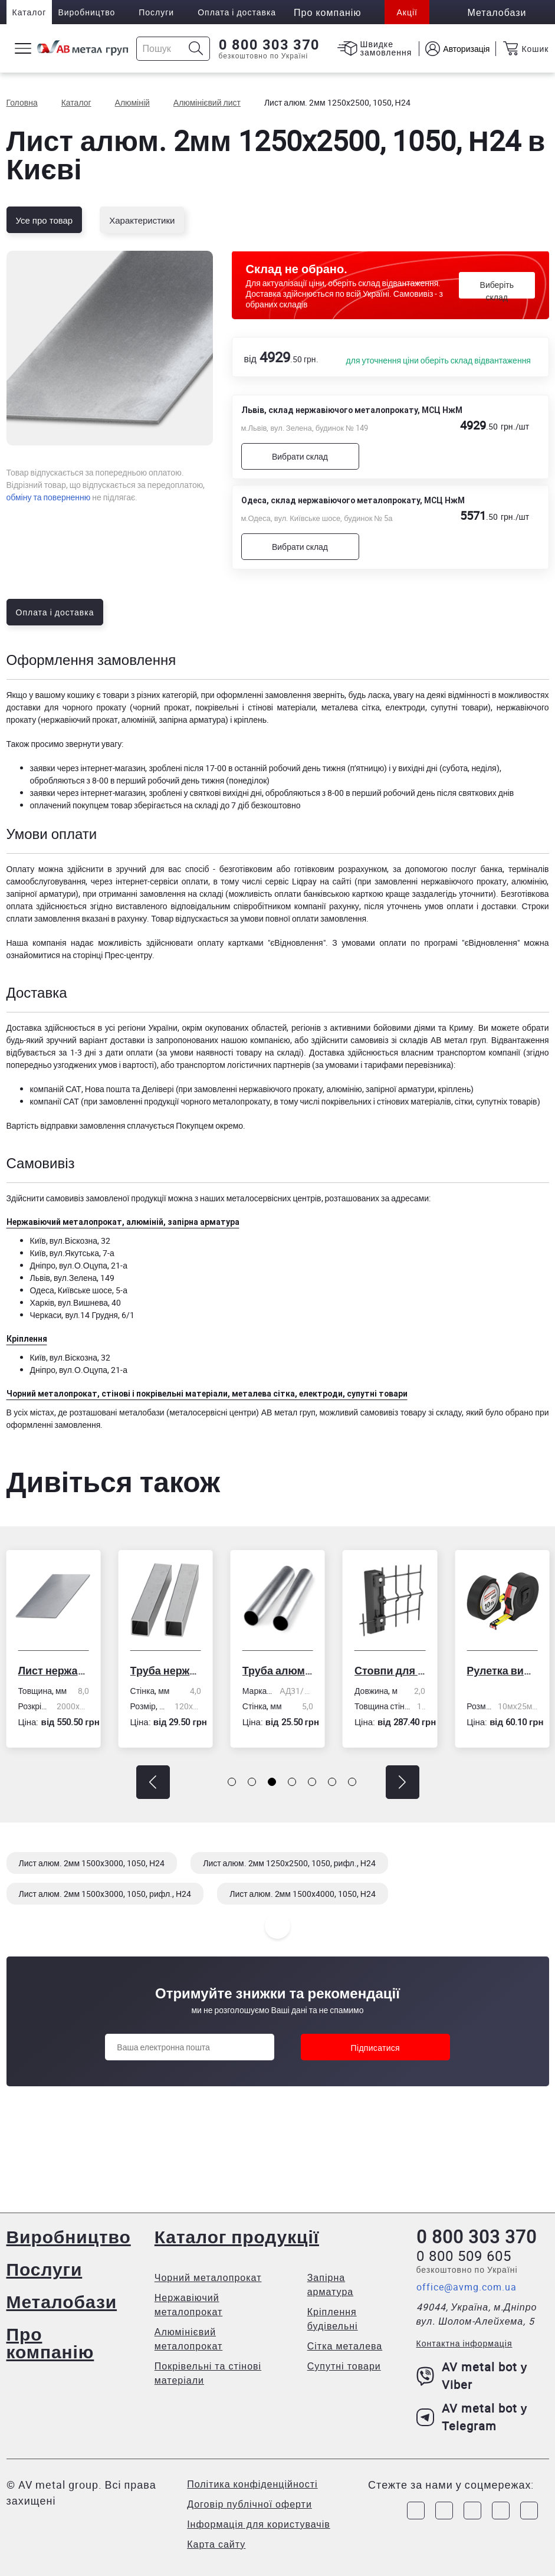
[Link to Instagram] (444, 2510)
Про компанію (50, 2343)
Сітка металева (345, 2345)
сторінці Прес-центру (112, 955)
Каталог (29, 12)
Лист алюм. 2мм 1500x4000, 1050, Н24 (302, 1893)
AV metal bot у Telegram (472, 2417)
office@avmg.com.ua (466, 2286)
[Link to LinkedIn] (501, 2510)
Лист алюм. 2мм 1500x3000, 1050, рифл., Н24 (105, 1893)
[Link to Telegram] (472, 2510)
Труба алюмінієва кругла (277, 1670)
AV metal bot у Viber (472, 2376)
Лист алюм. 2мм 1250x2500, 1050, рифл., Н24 (289, 1863)
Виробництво (86, 12)
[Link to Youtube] (529, 2510)
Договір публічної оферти (249, 2504)
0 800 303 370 (269, 45)
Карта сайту (216, 2544)
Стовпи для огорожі (389, 1670)
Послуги (156, 12)
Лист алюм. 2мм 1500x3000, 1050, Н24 (92, 1863)
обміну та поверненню (48, 497)
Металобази (61, 2301)
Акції (406, 12)
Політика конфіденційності (252, 2483)
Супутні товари (344, 2365)
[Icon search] (196, 48)
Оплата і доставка (237, 12)
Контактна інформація (464, 2343)
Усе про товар (44, 220)
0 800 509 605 (463, 2256)
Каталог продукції (237, 2236)
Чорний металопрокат (208, 2277)
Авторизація (466, 48)
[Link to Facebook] (416, 2510)
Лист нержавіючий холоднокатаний (53, 1670)
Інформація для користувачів (258, 2524)
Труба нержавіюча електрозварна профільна (165, 1670)
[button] (153, 1782)
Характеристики (142, 220)
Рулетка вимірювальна (502, 1670)
